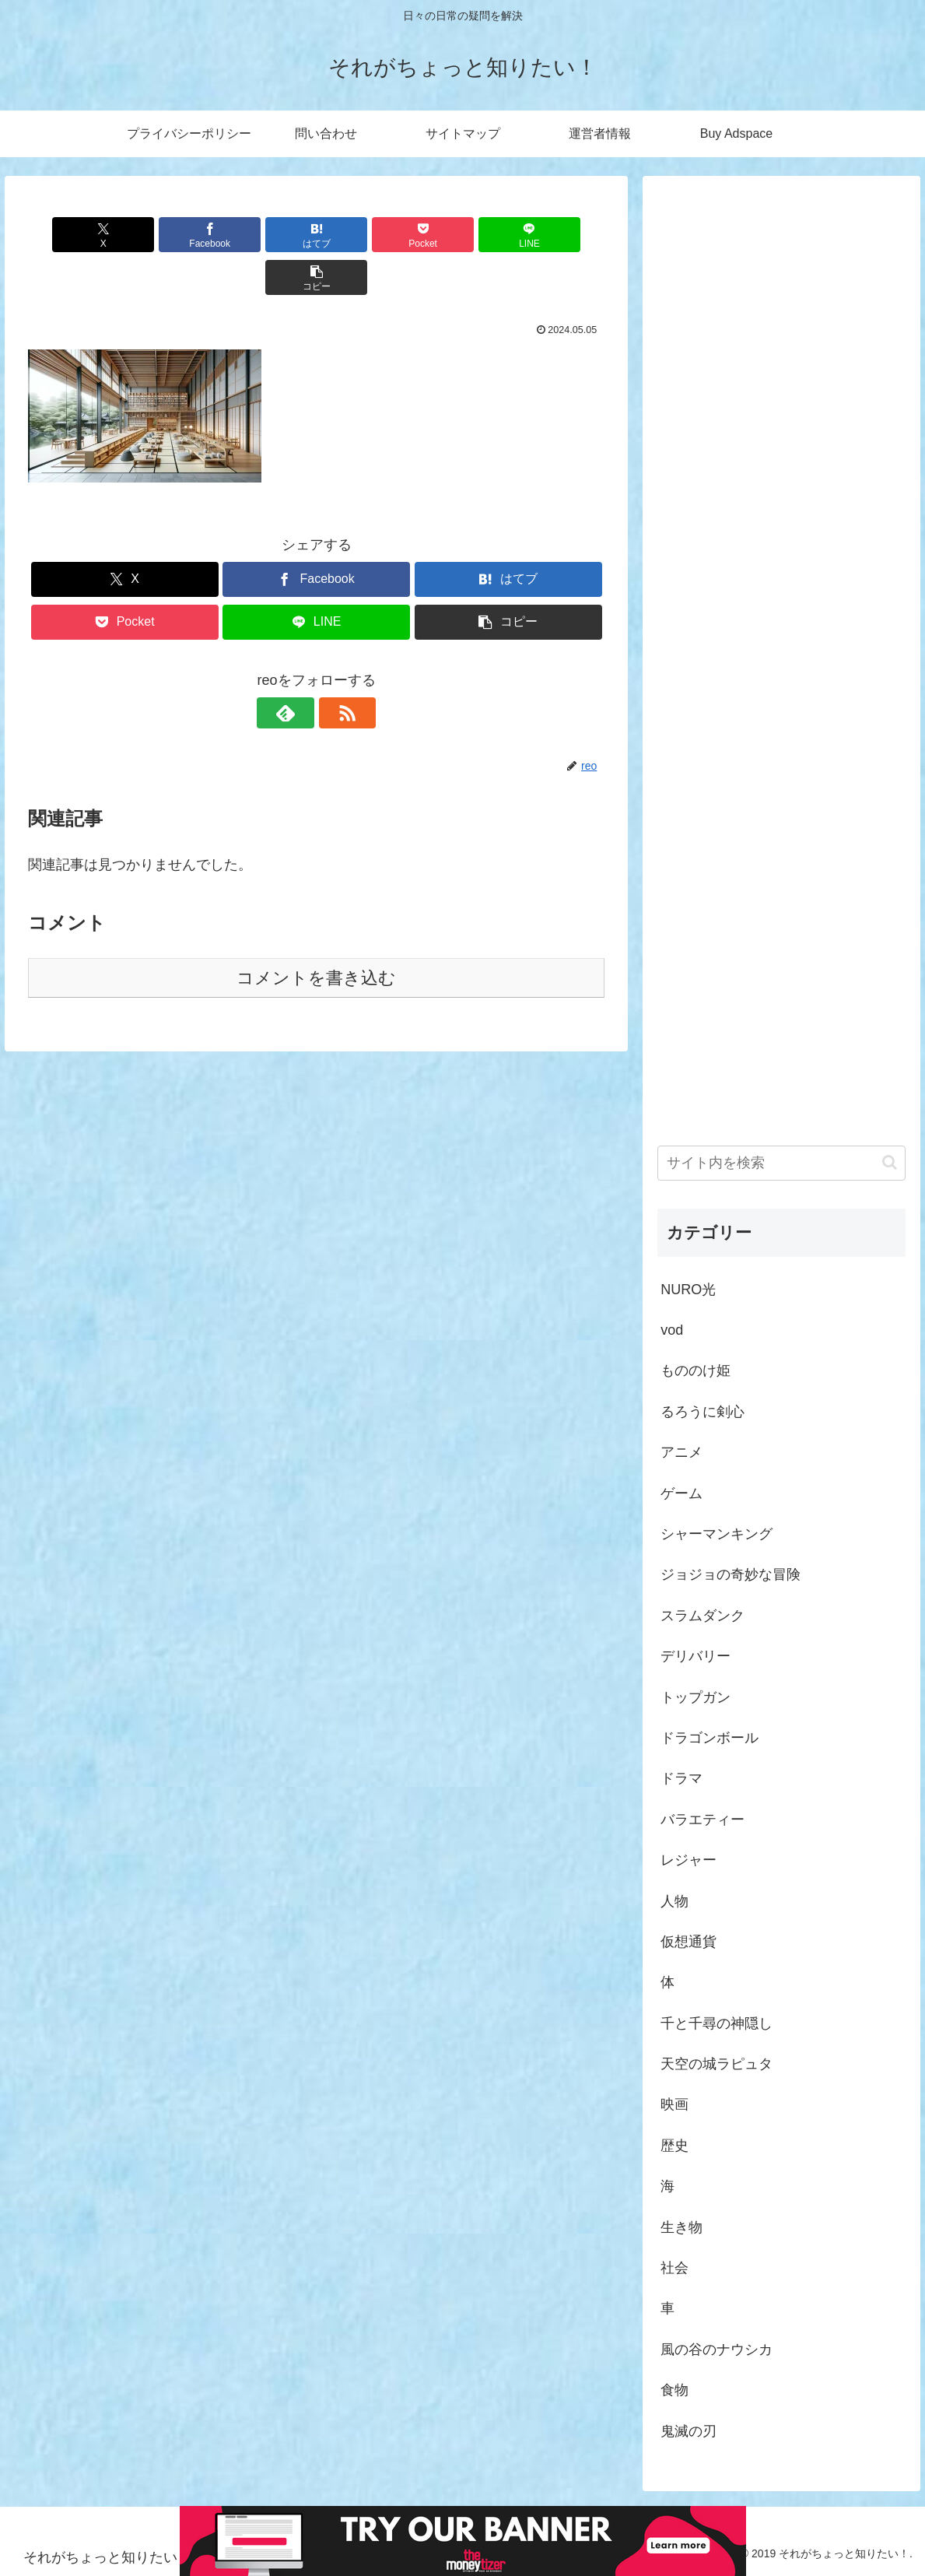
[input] (781, 1163)
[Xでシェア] (74, 234)
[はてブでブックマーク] (268, 234)
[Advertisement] (781, 643)
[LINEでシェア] (461, 234)
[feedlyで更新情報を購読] (298, 670)
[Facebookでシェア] (171, 234)
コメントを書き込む (316, 935)
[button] (559, 234)
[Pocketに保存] (365, 234)
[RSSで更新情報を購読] (334, 670)
